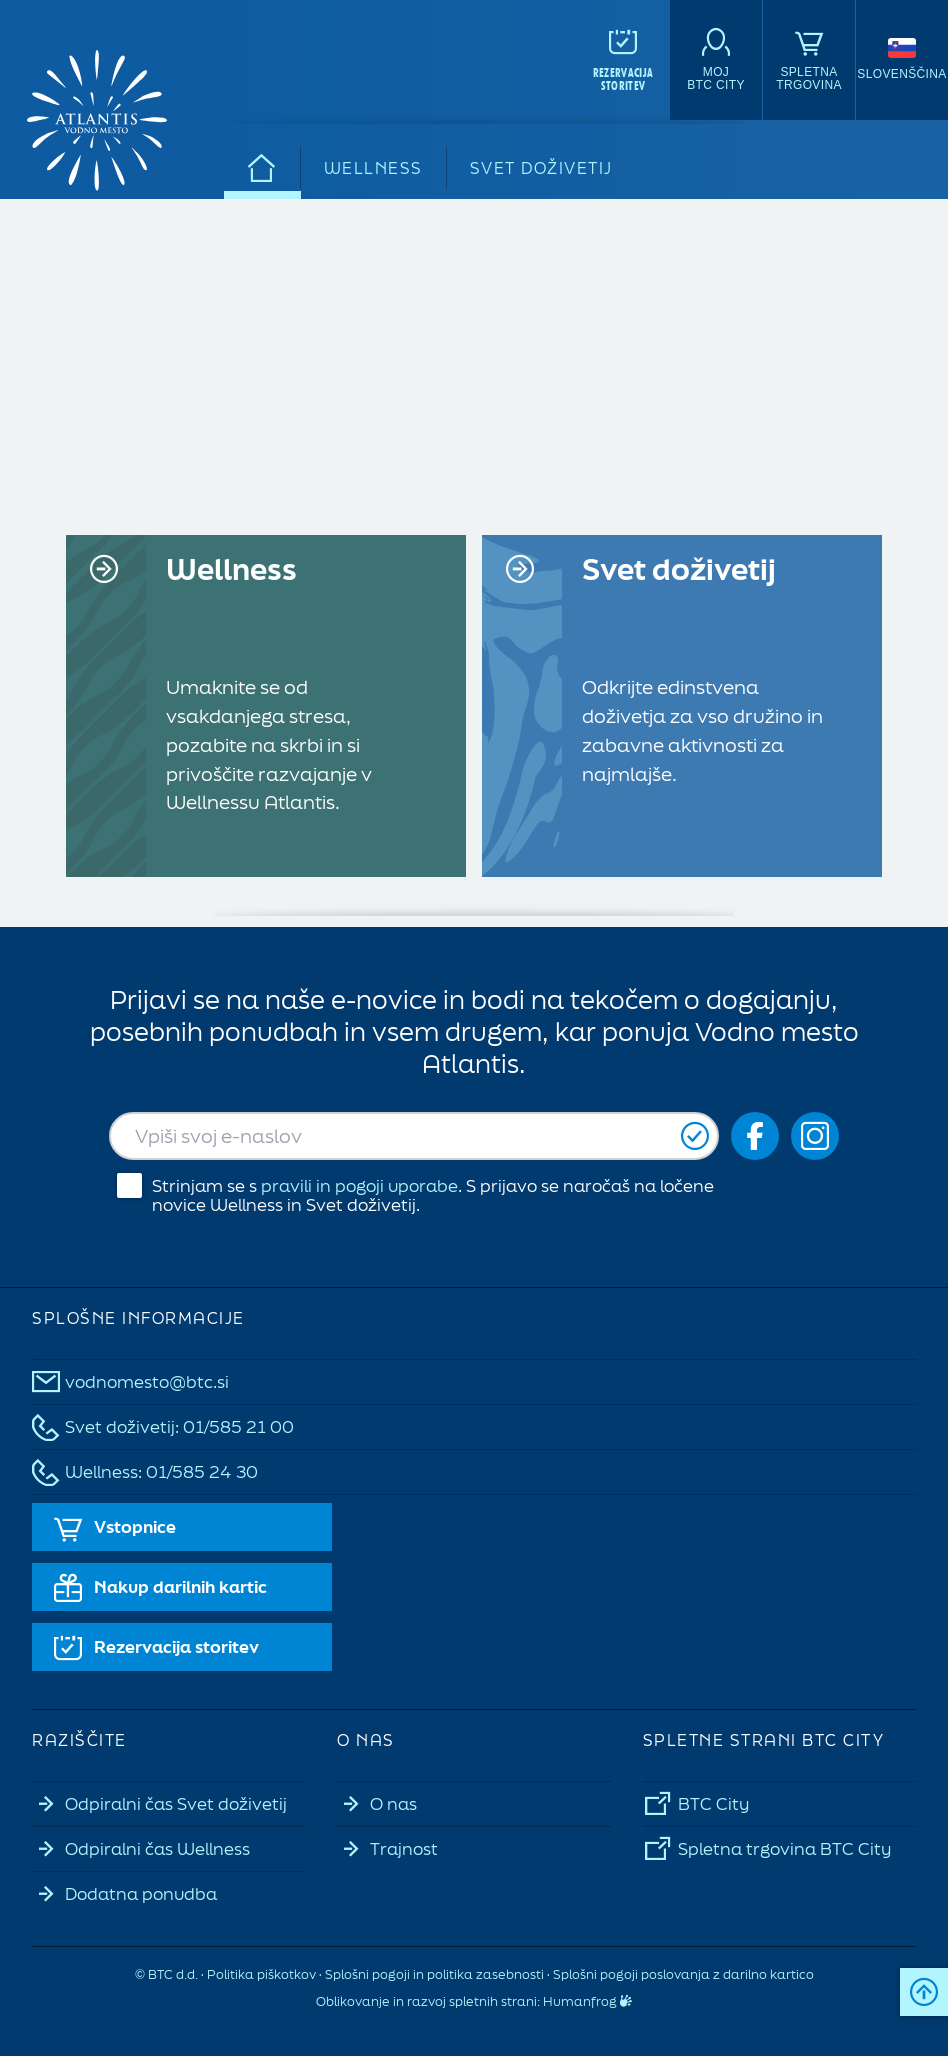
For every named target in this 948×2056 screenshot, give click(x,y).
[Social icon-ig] (815, 1136)
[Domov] (262, 168)
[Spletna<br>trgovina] (809, 60)
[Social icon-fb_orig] (755, 1136)
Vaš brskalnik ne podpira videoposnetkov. (474, 361)
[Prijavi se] (695, 1136)
